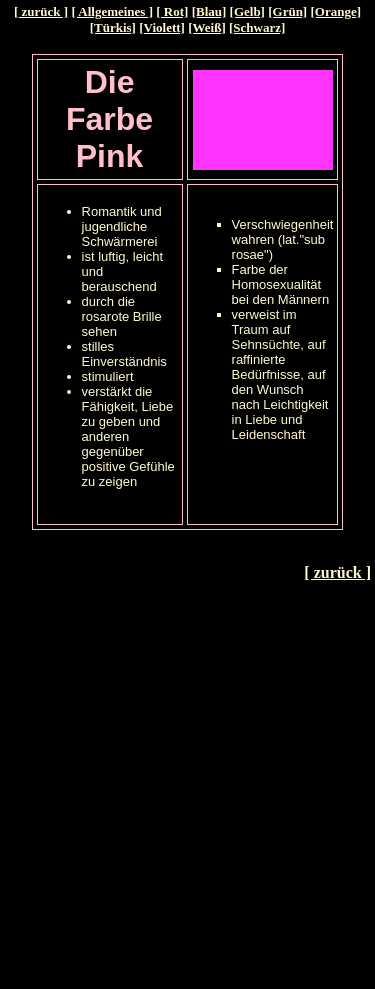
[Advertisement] (187, 785)
